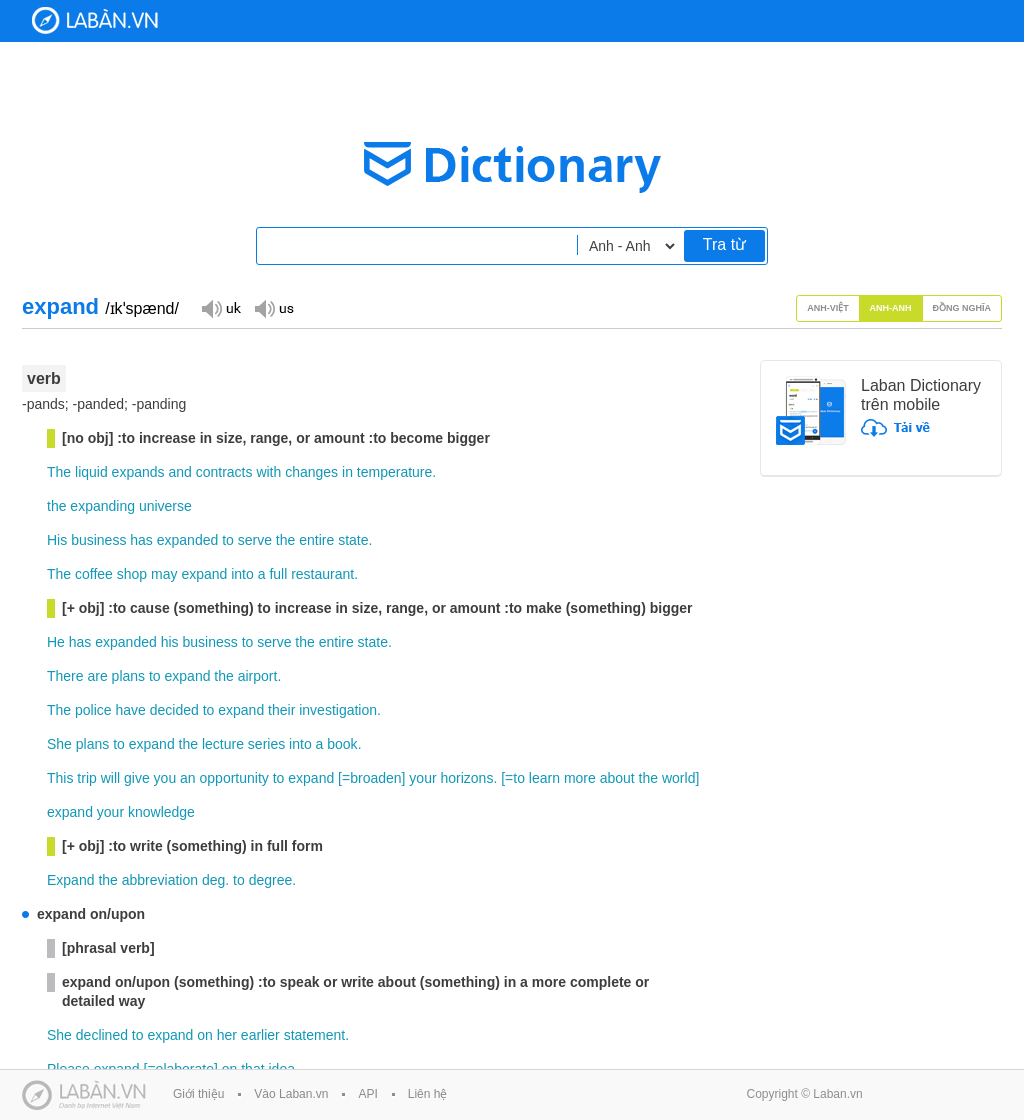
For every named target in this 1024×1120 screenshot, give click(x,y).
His (57, 540)
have (131, 710)
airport (258, 676)
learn (544, 778)
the (56, 506)
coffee (94, 574)
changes (311, 472)
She (59, 744)
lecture (223, 744)
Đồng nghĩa (962, 308)
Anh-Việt (828, 308)
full (278, 574)
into (242, 574)
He (56, 642)
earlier (260, 1035)
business (98, 540)
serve (255, 540)
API (367, 1094)
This (60, 778)
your (422, 778)
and (179, 472)
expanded (188, 540)
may (164, 574)
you (165, 778)
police (93, 710)
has (141, 540)
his (170, 642)
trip (86, 778)
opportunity (234, 778)
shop (132, 574)
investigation (338, 710)
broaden (375, 778)
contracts (224, 472)
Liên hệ (428, 1094)
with (268, 472)
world (678, 778)
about (617, 778)
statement (314, 1035)
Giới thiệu (198, 1094)
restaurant (322, 574)
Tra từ (724, 244)
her (227, 1035)
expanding (102, 506)
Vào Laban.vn (291, 1094)
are (97, 676)
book (342, 744)
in (347, 472)
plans (128, 676)
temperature (394, 472)
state (353, 540)
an (188, 778)
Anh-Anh (891, 308)
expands (138, 472)
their (281, 710)
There (65, 676)
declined (102, 1035)
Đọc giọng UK (221, 307)
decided (174, 710)
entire (316, 540)
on (205, 1035)
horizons (466, 778)
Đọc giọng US (274, 307)
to (228, 540)
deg (213, 880)
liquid (91, 472)
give (137, 778)
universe (165, 506)
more (580, 778)
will (110, 778)
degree (271, 880)
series (266, 744)
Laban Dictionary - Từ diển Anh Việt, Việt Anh (95, 20)
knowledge (161, 812)
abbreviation (160, 880)
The (59, 472)
